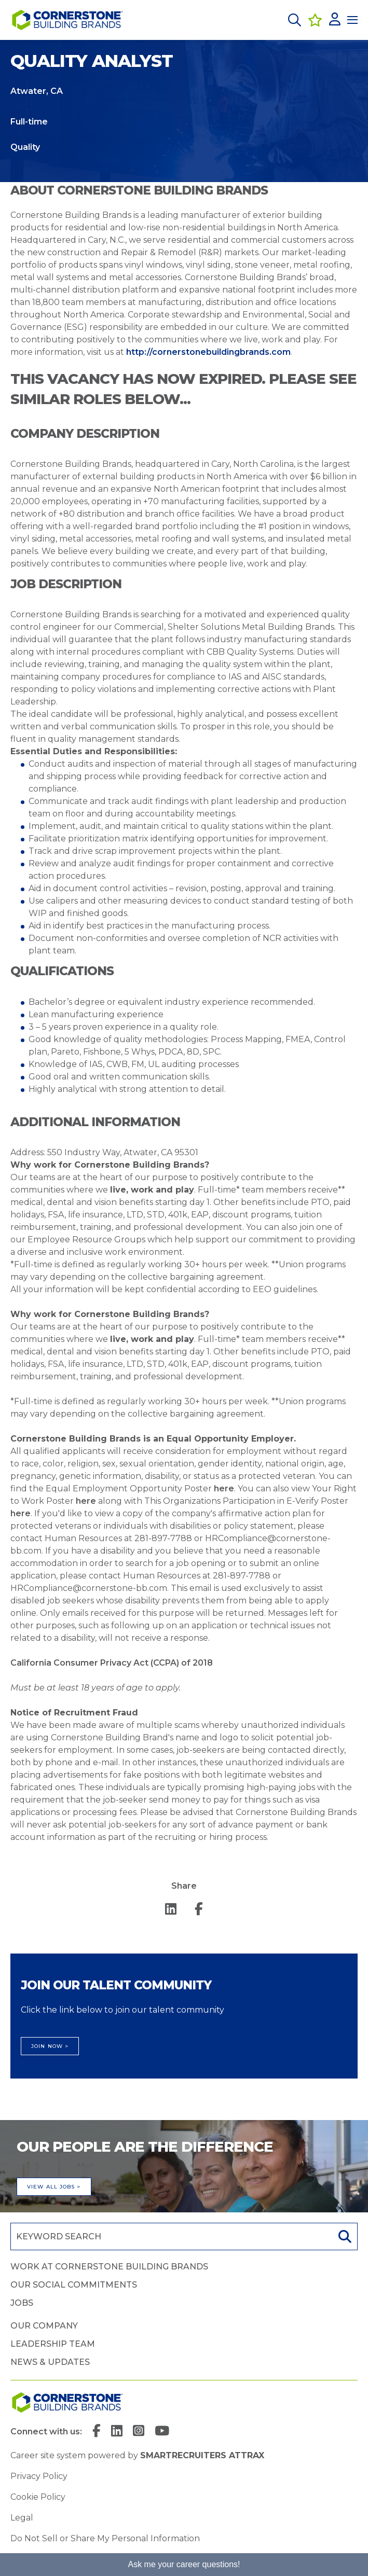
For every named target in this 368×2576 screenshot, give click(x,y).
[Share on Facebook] (199, 1910)
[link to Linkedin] (116, 2432)
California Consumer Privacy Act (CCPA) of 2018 (111, 1663)
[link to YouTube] (162, 2432)
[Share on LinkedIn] (170, 1910)
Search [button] (343, 2236)
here (224, 1488)
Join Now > (50, 2046)
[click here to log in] (334, 19)
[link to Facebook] (96, 2432)
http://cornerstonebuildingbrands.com (208, 352)
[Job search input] (170, 2236)
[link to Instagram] (138, 2432)
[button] (294, 19)
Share (184, 1886)
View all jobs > (54, 2186)
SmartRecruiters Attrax (202, 2455)
